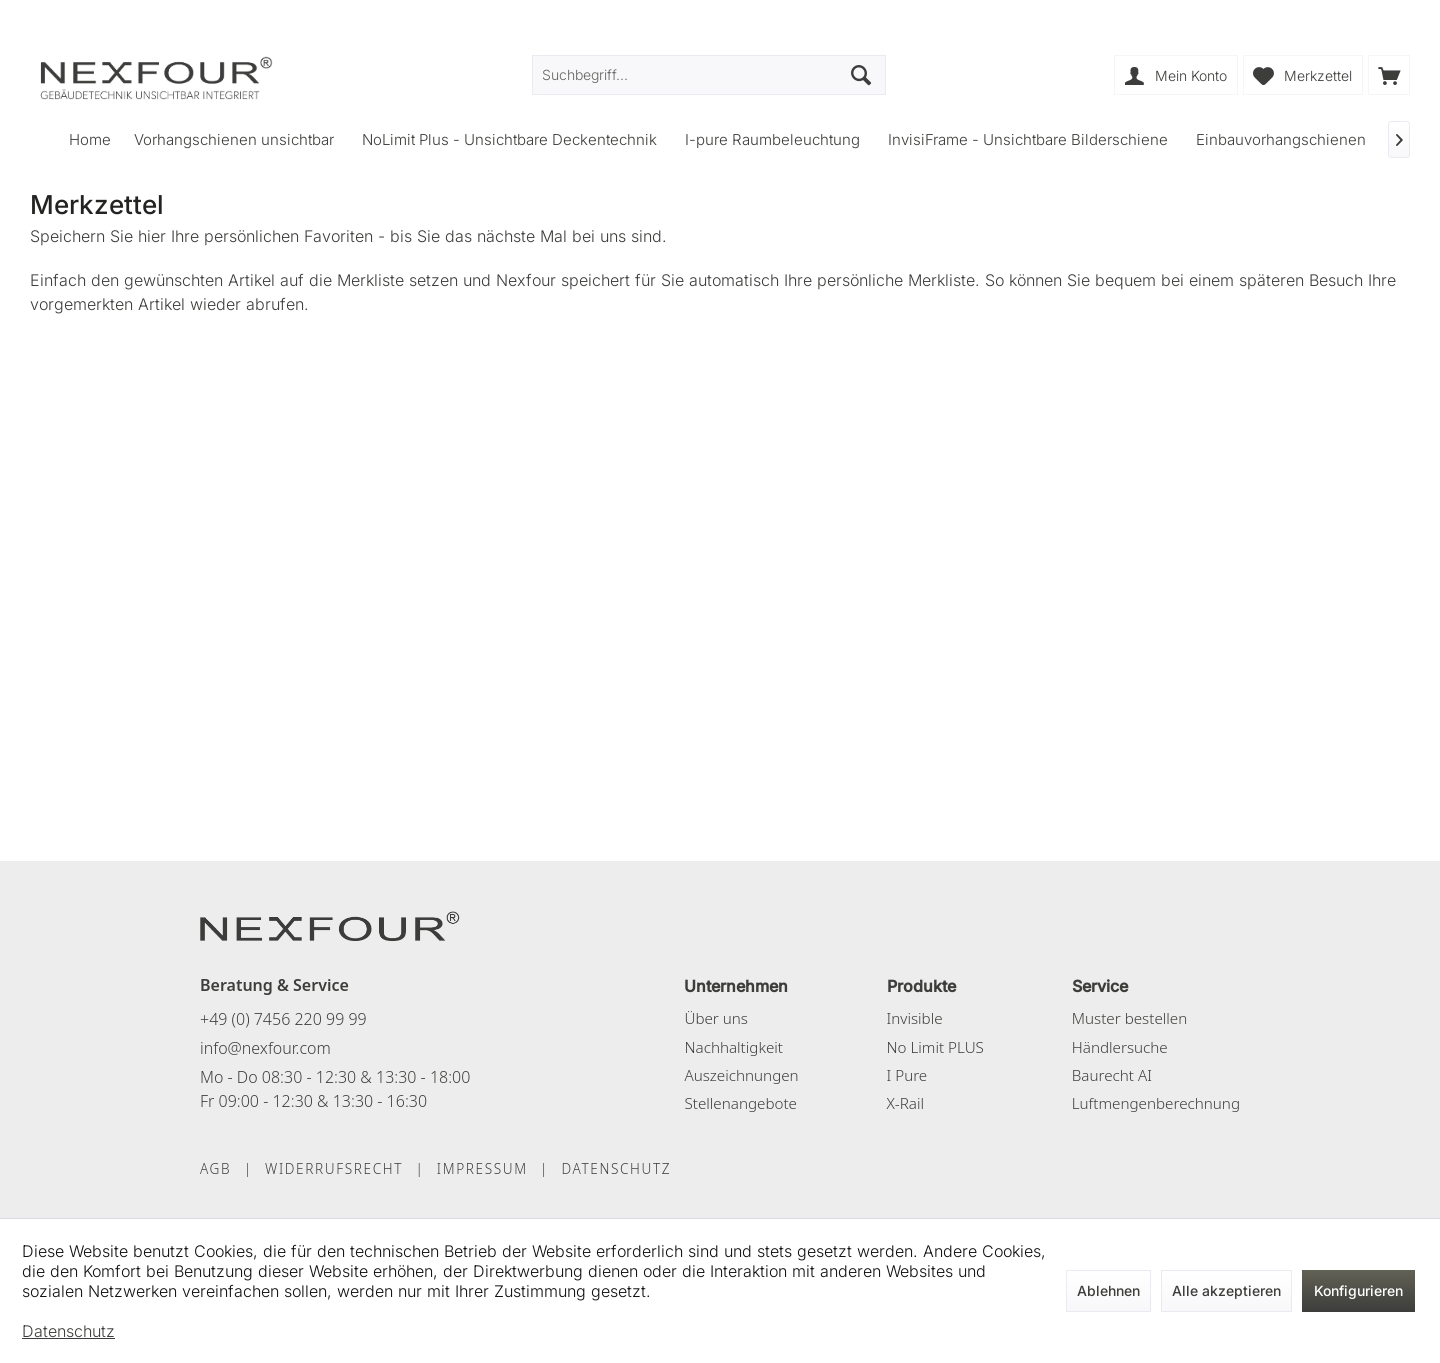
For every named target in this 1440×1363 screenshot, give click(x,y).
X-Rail (905, 1103)
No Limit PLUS (935, 1047)
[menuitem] (1389, 75)
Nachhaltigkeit (733, 1047)
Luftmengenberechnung (1156, 1103)
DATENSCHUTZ (616, 1168)
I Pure (907, 1075)
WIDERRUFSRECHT (334, 1168)
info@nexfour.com (265, 1048)
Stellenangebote (740, 1103)
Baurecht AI (1112, 1075)
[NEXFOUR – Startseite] (330, 925)
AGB (215, 1168)
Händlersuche (1120, 1047)
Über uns (716, 1018)
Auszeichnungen (741, 1075)
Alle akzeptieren (1226, 1290)
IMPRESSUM (482, 1168)
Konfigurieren (1358, 1290)
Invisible (915, 1018)
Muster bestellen (1129, 1018)
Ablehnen (1108, 1290)
